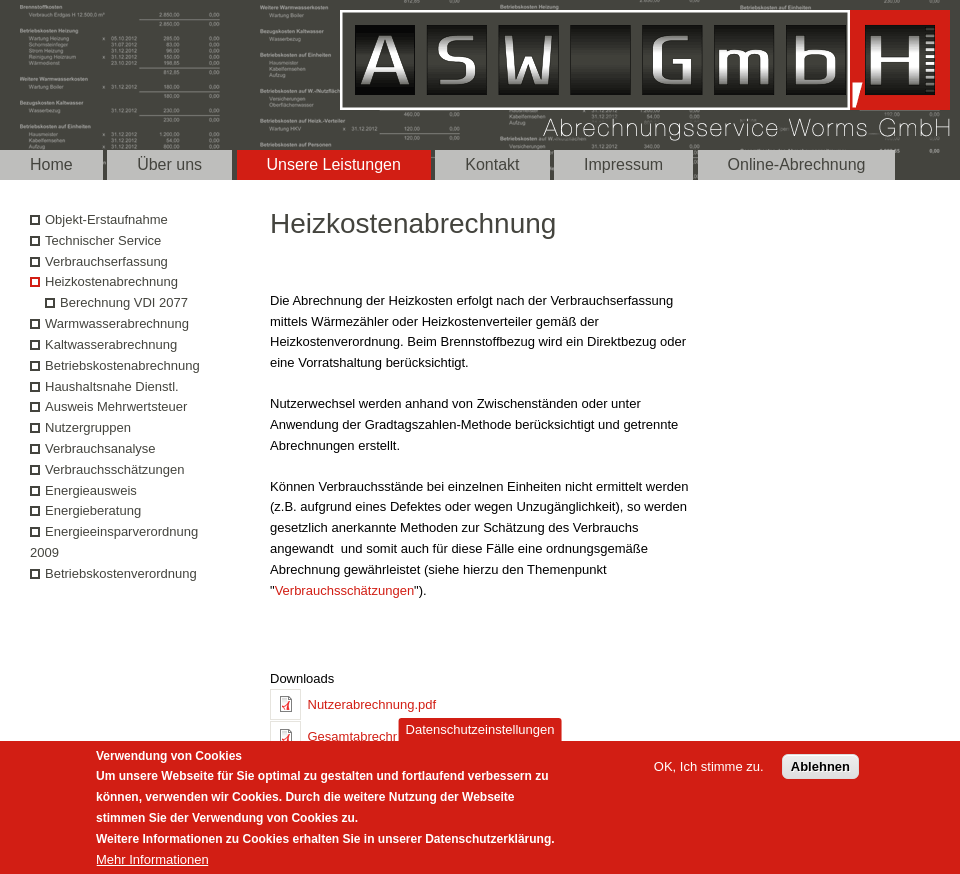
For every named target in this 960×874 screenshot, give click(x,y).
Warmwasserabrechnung (117, 323)
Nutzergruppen (88, 427)
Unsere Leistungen (334, 164)
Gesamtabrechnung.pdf (376, 736)
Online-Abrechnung (797, 164)
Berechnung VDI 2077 (124, 302)
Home (51, 164)
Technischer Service (103, 240)
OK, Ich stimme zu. (709, 774)
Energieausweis (91, 490)
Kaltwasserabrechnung (111, 344)
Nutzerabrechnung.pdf (372, 704)
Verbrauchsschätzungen (344, 590)
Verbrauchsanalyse (100, 448)
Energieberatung (93, 510)
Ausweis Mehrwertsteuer (116, 406)
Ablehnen (820, 774)
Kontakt (492, 164)
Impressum (623, 164)
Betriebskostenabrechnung (122, 365)
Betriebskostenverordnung (121, 573)
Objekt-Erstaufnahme (106, 219)
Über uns (169, 164)
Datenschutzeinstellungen (480, 737)
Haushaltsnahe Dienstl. (112, 386)
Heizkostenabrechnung (111, 281)
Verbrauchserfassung (106, 261)
